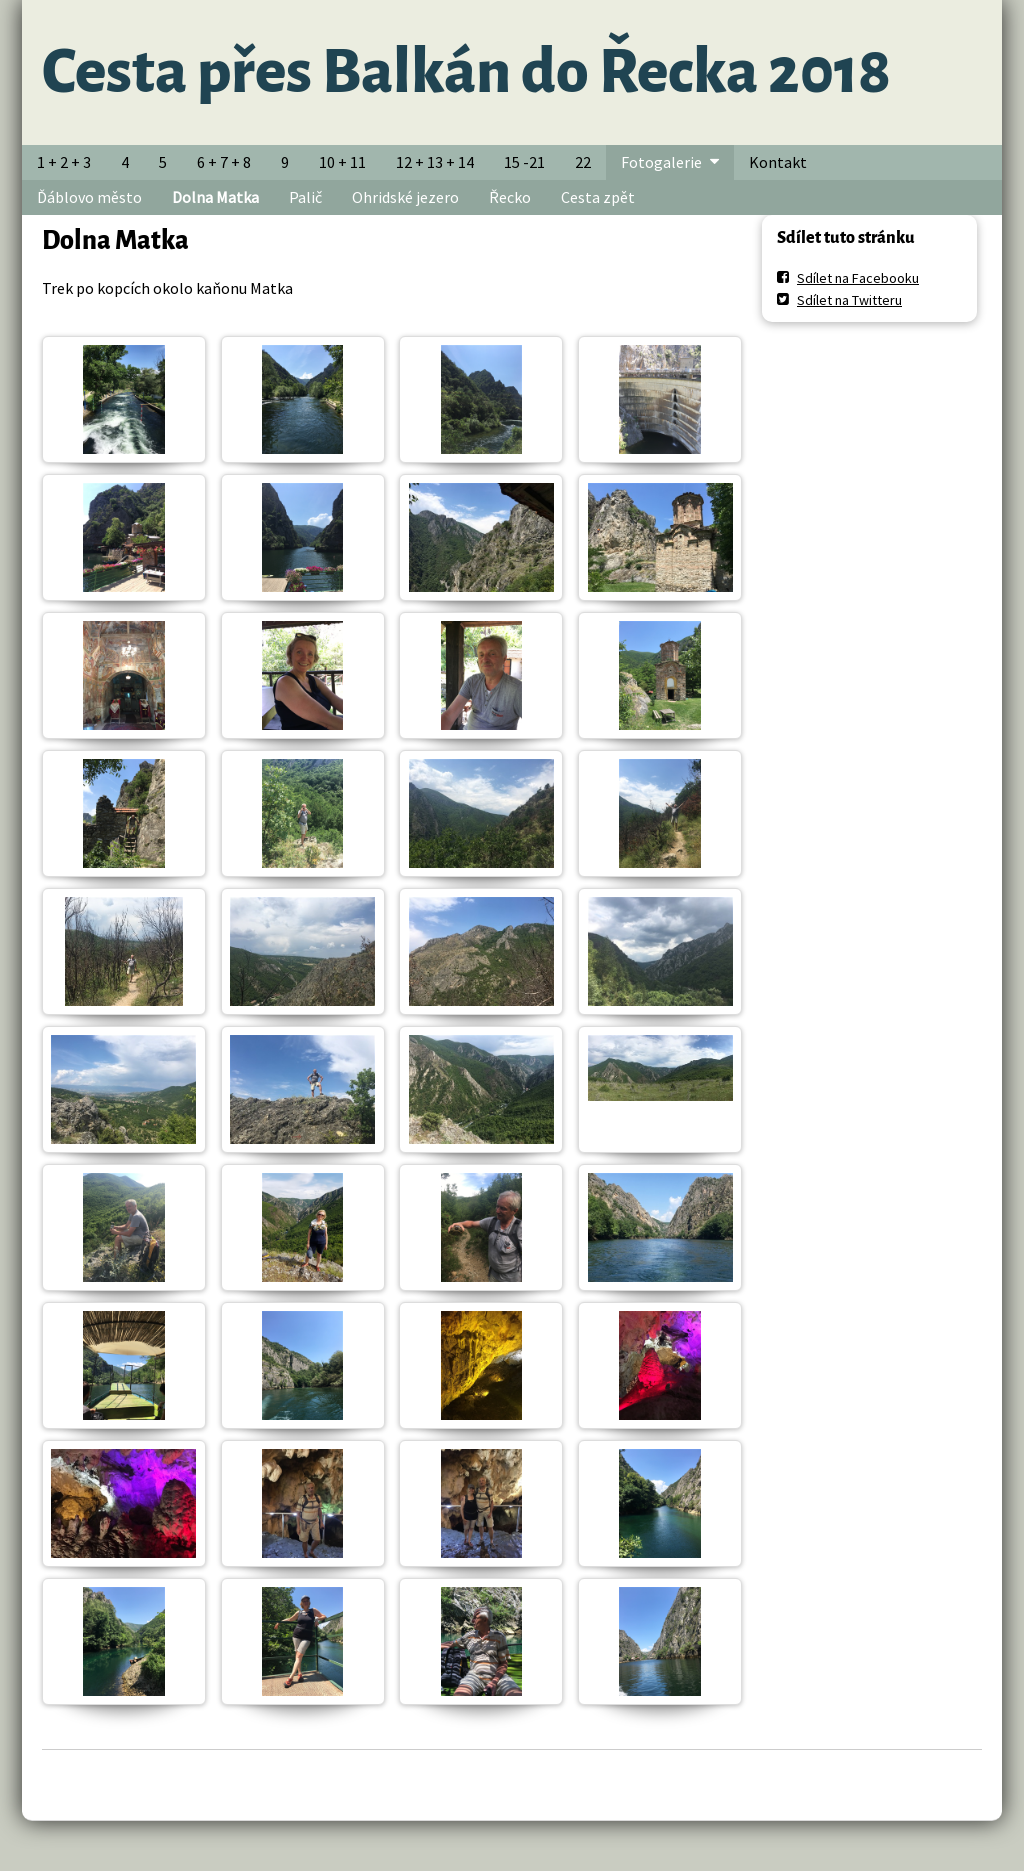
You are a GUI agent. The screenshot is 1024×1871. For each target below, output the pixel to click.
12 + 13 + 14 (435, 162)
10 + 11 (342, 162)
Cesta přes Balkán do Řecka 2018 (466, 72)
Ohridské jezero (405, 197)
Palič (305, 197)
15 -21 (524, 162)
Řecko (510, 197)
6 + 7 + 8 (224, 162)
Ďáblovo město (89, 197)
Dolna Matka (215, 197)
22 (583, 162)
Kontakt (778, 162)
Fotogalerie (661, 162)
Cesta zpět (598, 197)
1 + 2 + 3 (64, 162)
